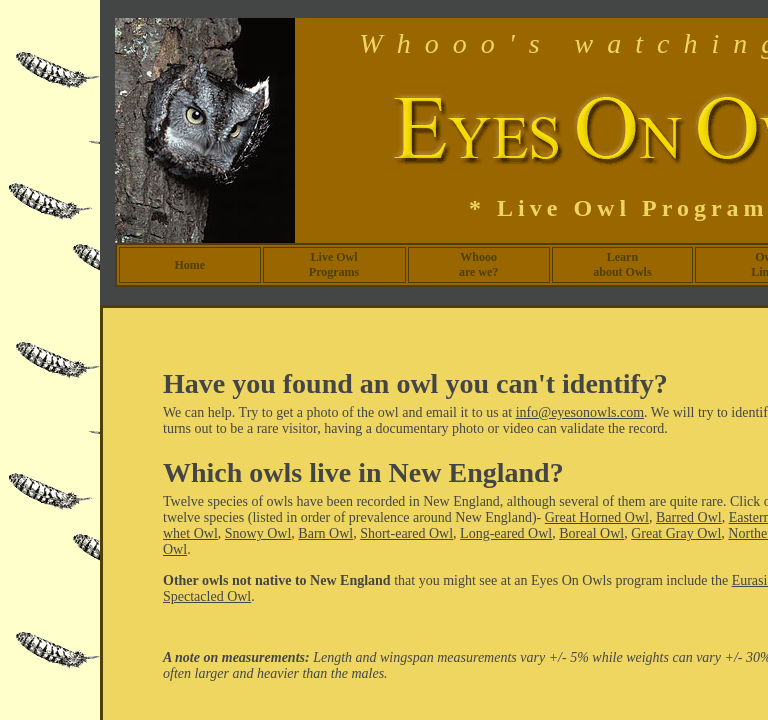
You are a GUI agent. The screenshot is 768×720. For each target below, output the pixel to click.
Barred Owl (689, 517)
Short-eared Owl (406, 533)
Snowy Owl (258, 533)
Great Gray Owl (676, 533)
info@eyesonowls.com (580, 412)
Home (189, 265)
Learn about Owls (622, 264)
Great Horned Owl (597, 517)
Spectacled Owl (207, 596)
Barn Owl (325, 533)
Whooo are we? (478, 264)
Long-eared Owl (506, 533)
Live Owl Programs (334, 264)
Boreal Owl (591, 533)
